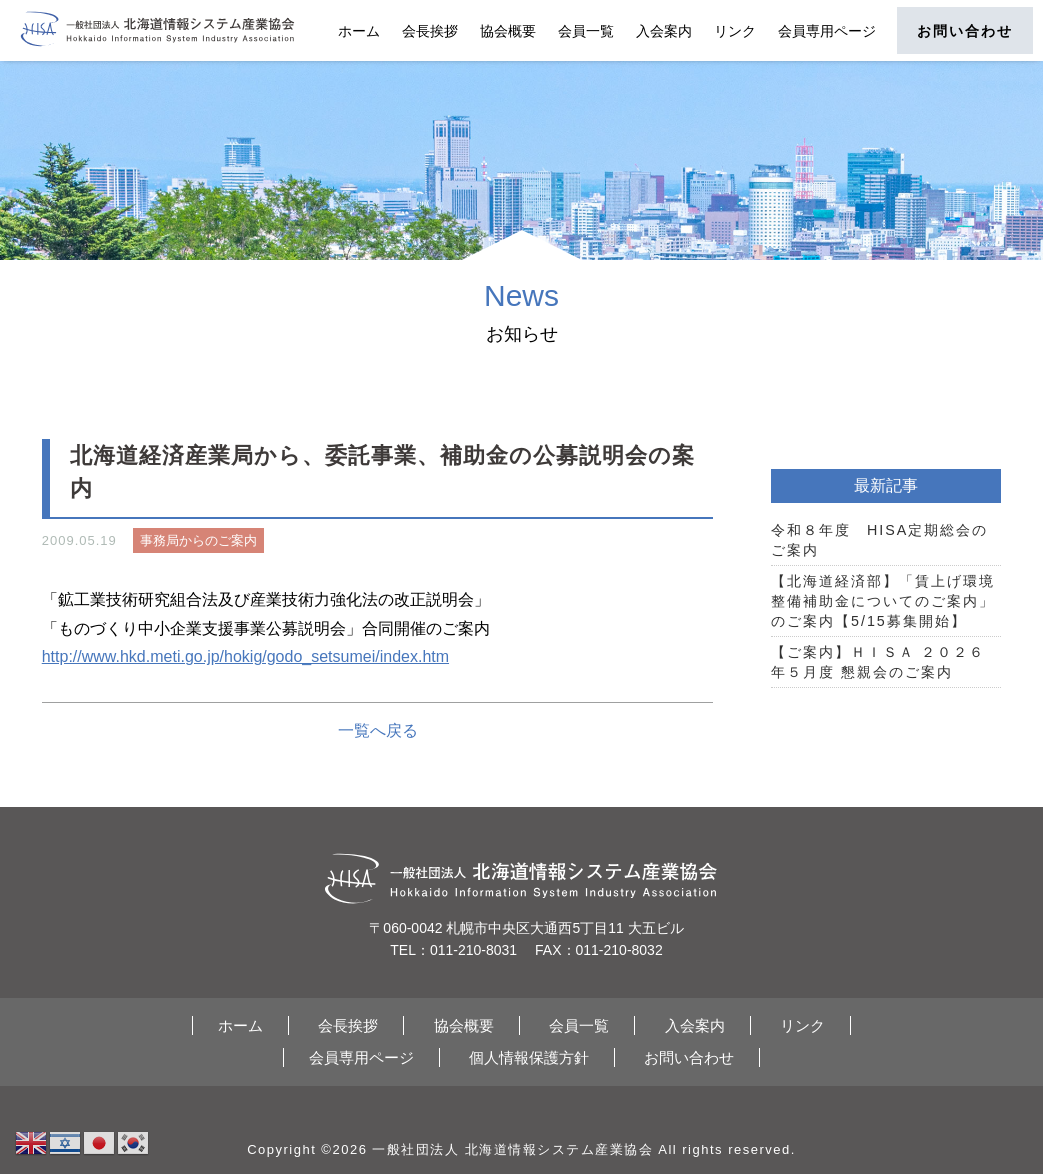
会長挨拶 (430, 31)
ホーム (359, 31)
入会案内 (664, 31)
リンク (735, 31)
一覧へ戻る (378, 730)
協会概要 (508, 31)
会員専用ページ (827, 31)
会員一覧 (586, 31)
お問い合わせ (965, 31)
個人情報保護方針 (529, 1057)
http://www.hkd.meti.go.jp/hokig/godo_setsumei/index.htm (245, 656)
